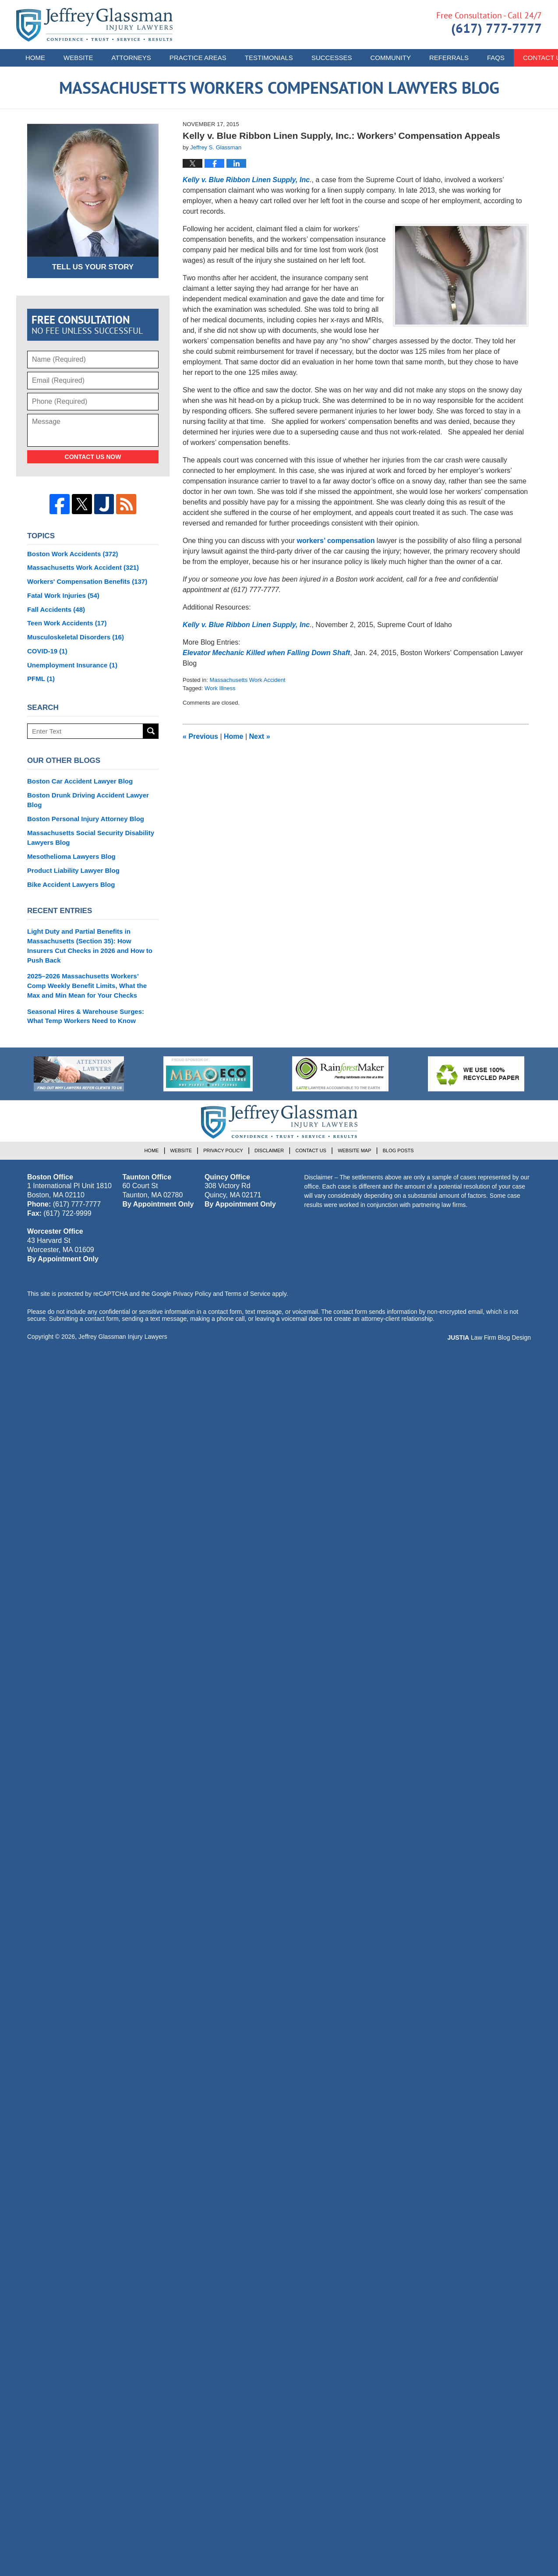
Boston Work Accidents (72, 554)
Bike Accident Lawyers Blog (71, 884)
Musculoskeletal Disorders (75, 637)
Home (35, 57)
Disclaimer (269, 1150)
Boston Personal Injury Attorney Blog (85, 818)
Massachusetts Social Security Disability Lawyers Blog (90, 837)
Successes (331, 57)
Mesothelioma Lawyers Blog (71, 856)
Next (259, 736)
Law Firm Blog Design (489, 1337)
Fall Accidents (56, 609)
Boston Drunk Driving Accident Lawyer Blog (88, 799)
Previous (200, 736)
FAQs (496, 57)
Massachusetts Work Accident (247, 680)
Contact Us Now (93, 456)
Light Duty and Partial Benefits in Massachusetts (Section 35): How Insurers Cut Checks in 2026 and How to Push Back (89, 945)
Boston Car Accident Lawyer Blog (80, 781)
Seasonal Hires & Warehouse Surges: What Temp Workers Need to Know (85, 1016)
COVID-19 (47, 651)
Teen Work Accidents (66, 623)
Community (390, 57)
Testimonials (269, 57)
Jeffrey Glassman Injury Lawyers (122, 1336)
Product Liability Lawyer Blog (73, 870)
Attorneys (131, 57)
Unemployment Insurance (72, 665)
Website (78, 57)
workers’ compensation (336, 540)
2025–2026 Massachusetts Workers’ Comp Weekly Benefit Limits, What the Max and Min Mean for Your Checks (87, 985)
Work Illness (220, 688)
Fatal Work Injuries (63, 595)
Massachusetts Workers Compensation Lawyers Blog (94, 25)
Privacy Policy (223, 1150)
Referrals (449, 57)
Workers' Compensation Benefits (87, 581)
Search (151, 731)
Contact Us (310, 1150)
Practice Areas (198, 57)
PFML (41, 678)
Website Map (354, 1150)
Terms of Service (247, 1293)
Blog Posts (398, 1150)
